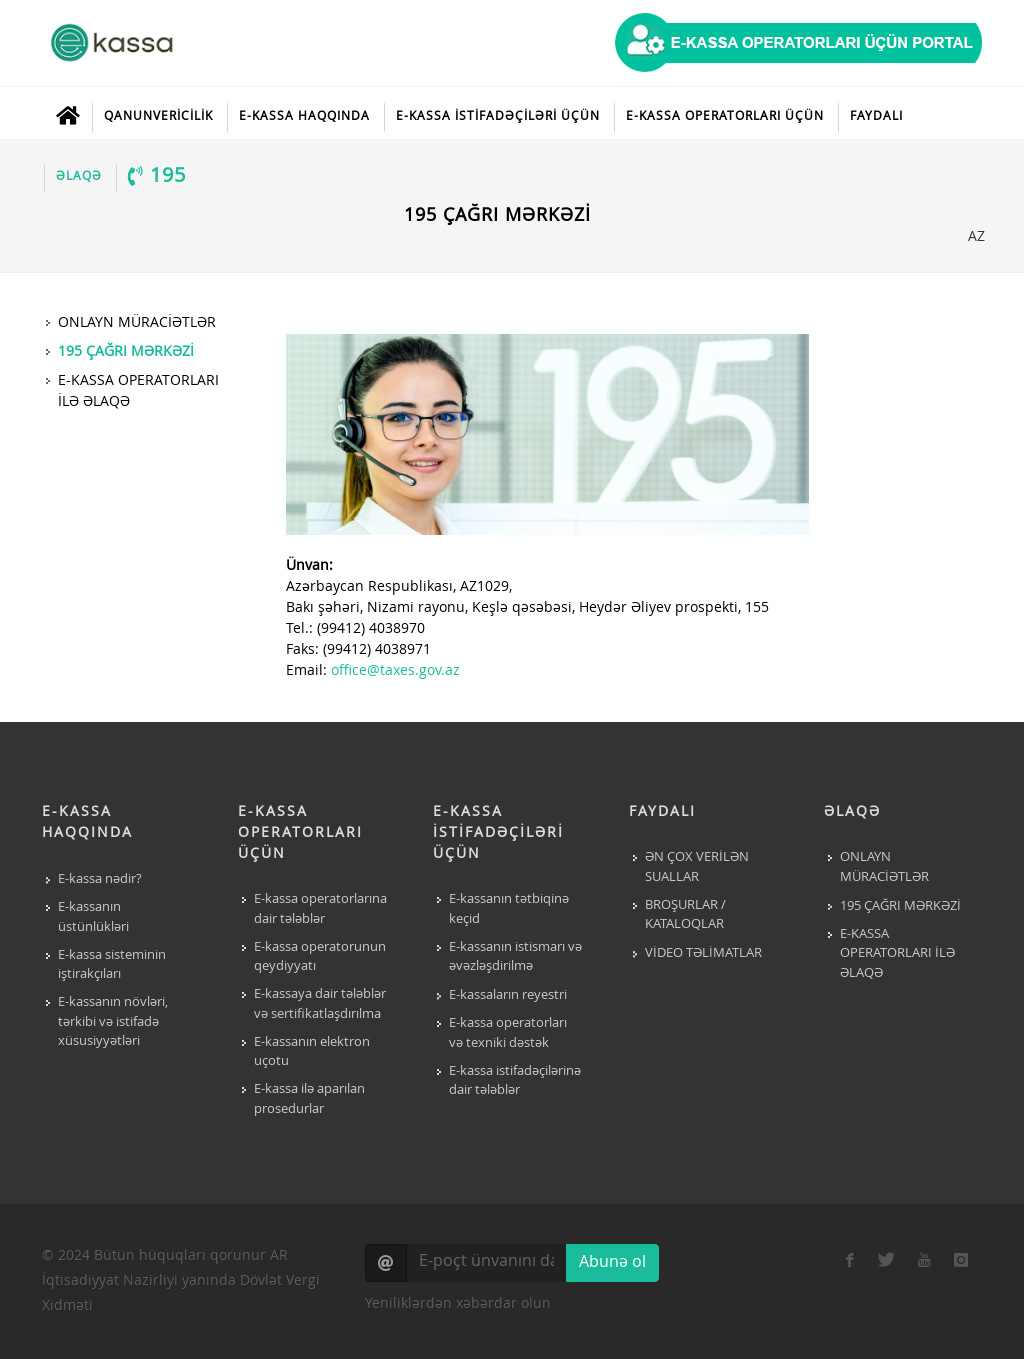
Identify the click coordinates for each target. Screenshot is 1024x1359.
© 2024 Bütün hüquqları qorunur (181, 1281)
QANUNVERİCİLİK (158, 117)
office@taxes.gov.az (395, 671)
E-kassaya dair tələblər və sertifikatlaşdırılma (320, 1004)
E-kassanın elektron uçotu (312, 1052)
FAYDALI (876, 117)
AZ (975, 235)
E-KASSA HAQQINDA (304, 117)
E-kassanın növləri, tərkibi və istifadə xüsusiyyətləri (113, 1022)
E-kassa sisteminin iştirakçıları (112, 965)
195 (157, 176)
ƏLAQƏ (79, 177)
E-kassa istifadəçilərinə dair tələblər (515, 1081)
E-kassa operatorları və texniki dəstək (508, 1033)
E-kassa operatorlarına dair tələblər (320, 909)
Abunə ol (612, 1263)
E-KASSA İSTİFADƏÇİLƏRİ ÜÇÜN (498, 117)
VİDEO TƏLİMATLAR (703, 953)
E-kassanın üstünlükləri (93, 917)
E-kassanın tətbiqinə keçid (509, 909)
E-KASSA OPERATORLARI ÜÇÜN (725, 117)
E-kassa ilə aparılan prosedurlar (309, 1099)
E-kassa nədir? (100, 879)
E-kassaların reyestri (508, 995)
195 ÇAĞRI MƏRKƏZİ (900, 906)
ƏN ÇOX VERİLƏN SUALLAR (697, 867)
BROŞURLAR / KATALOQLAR (685, 915)
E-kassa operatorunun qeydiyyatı (320, 957)
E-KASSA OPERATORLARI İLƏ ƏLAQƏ (897, 954)
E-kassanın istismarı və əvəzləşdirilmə (515, 957)
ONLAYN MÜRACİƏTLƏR (884, 867)
